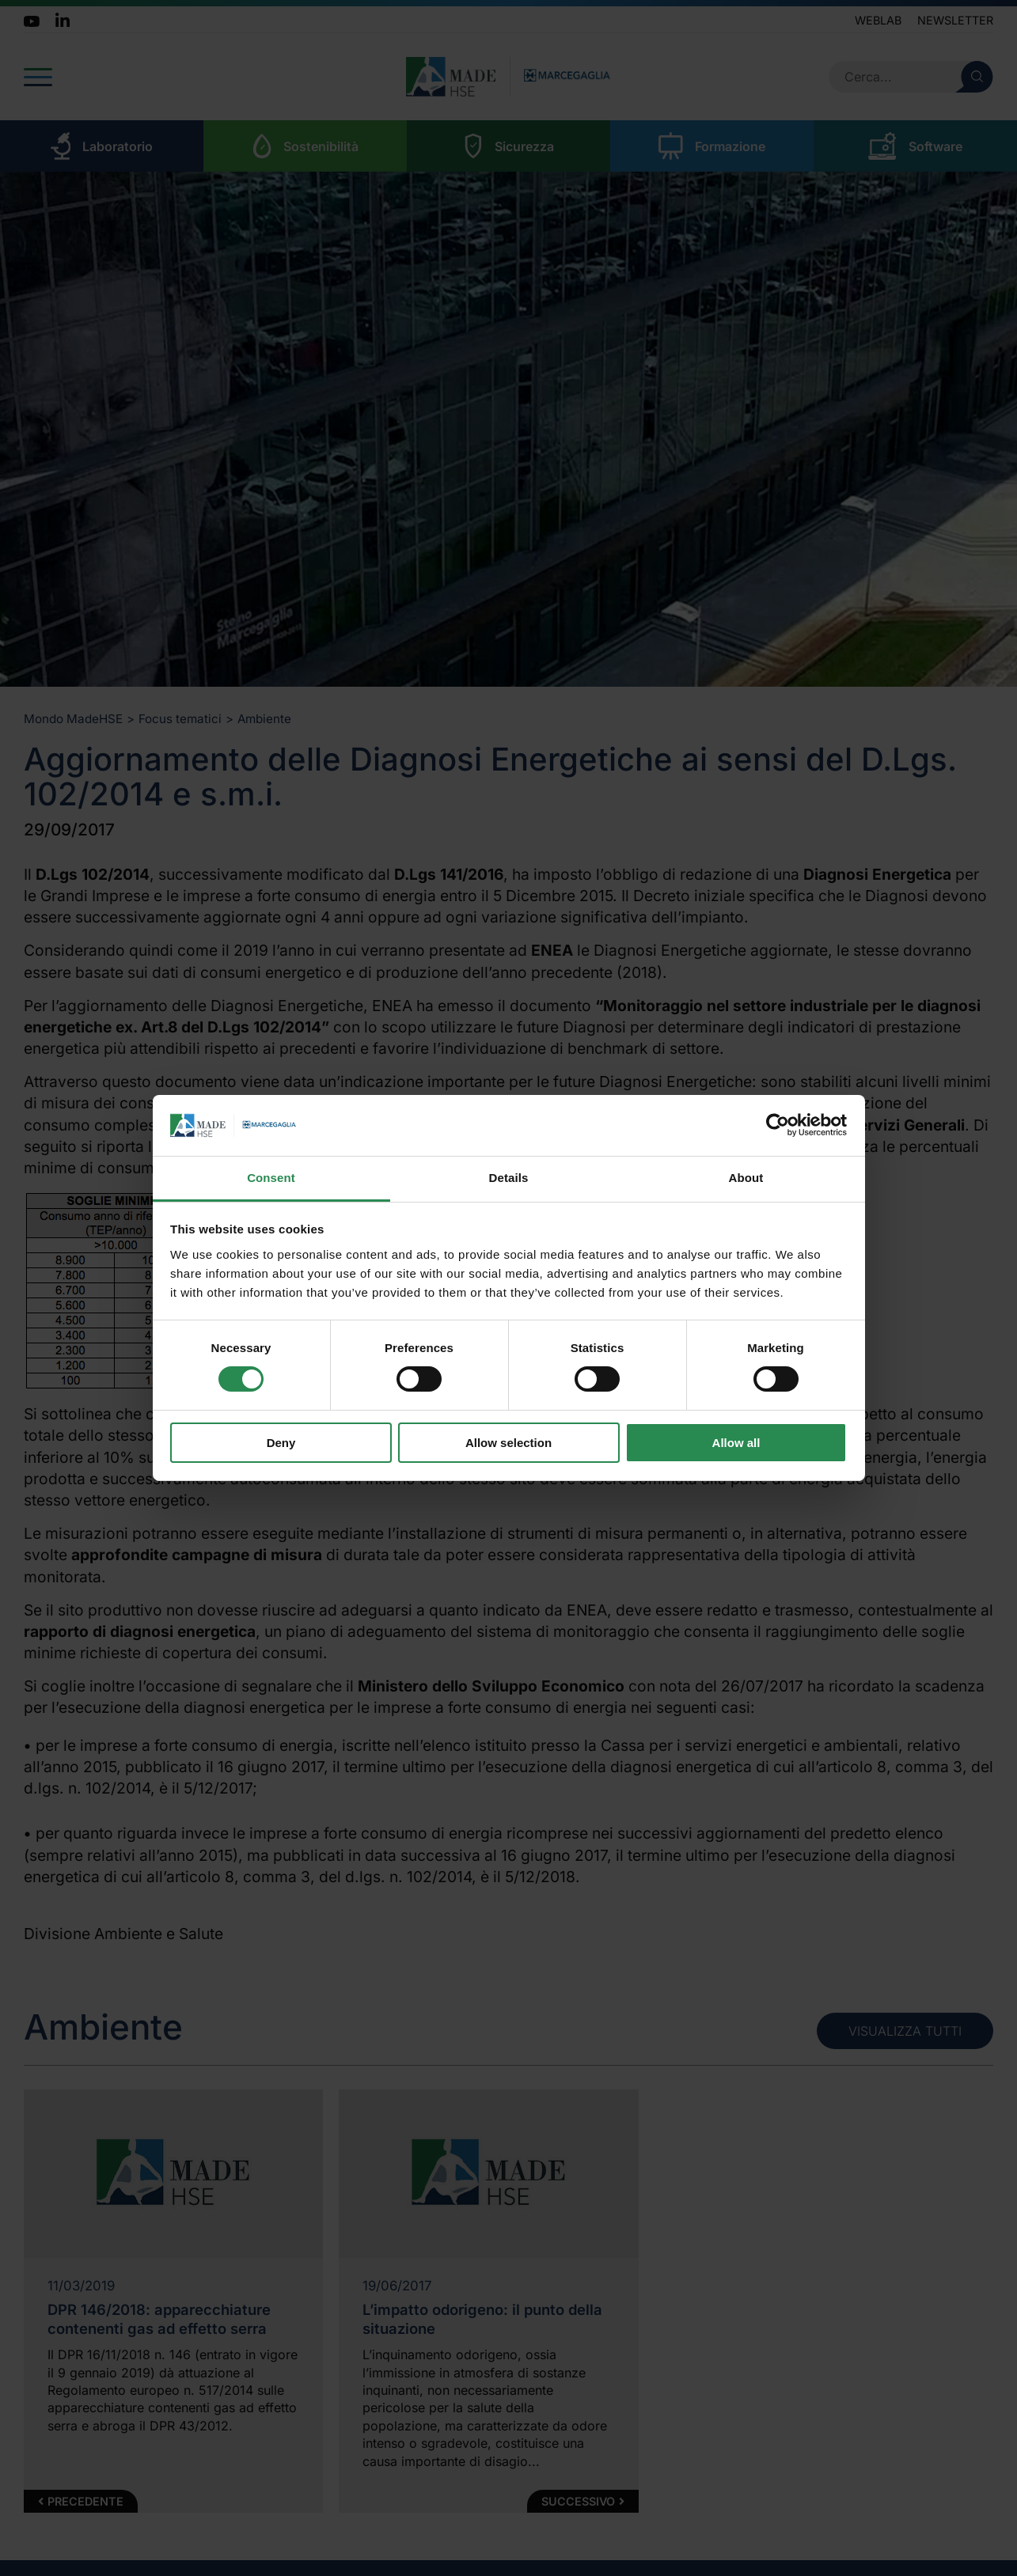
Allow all (736, 1442)
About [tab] (746, 1177)
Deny (281, 1442)
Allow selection (508, 1442)
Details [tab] (509, 1177)
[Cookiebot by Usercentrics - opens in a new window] (777, 1125)
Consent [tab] (271, 1177)
